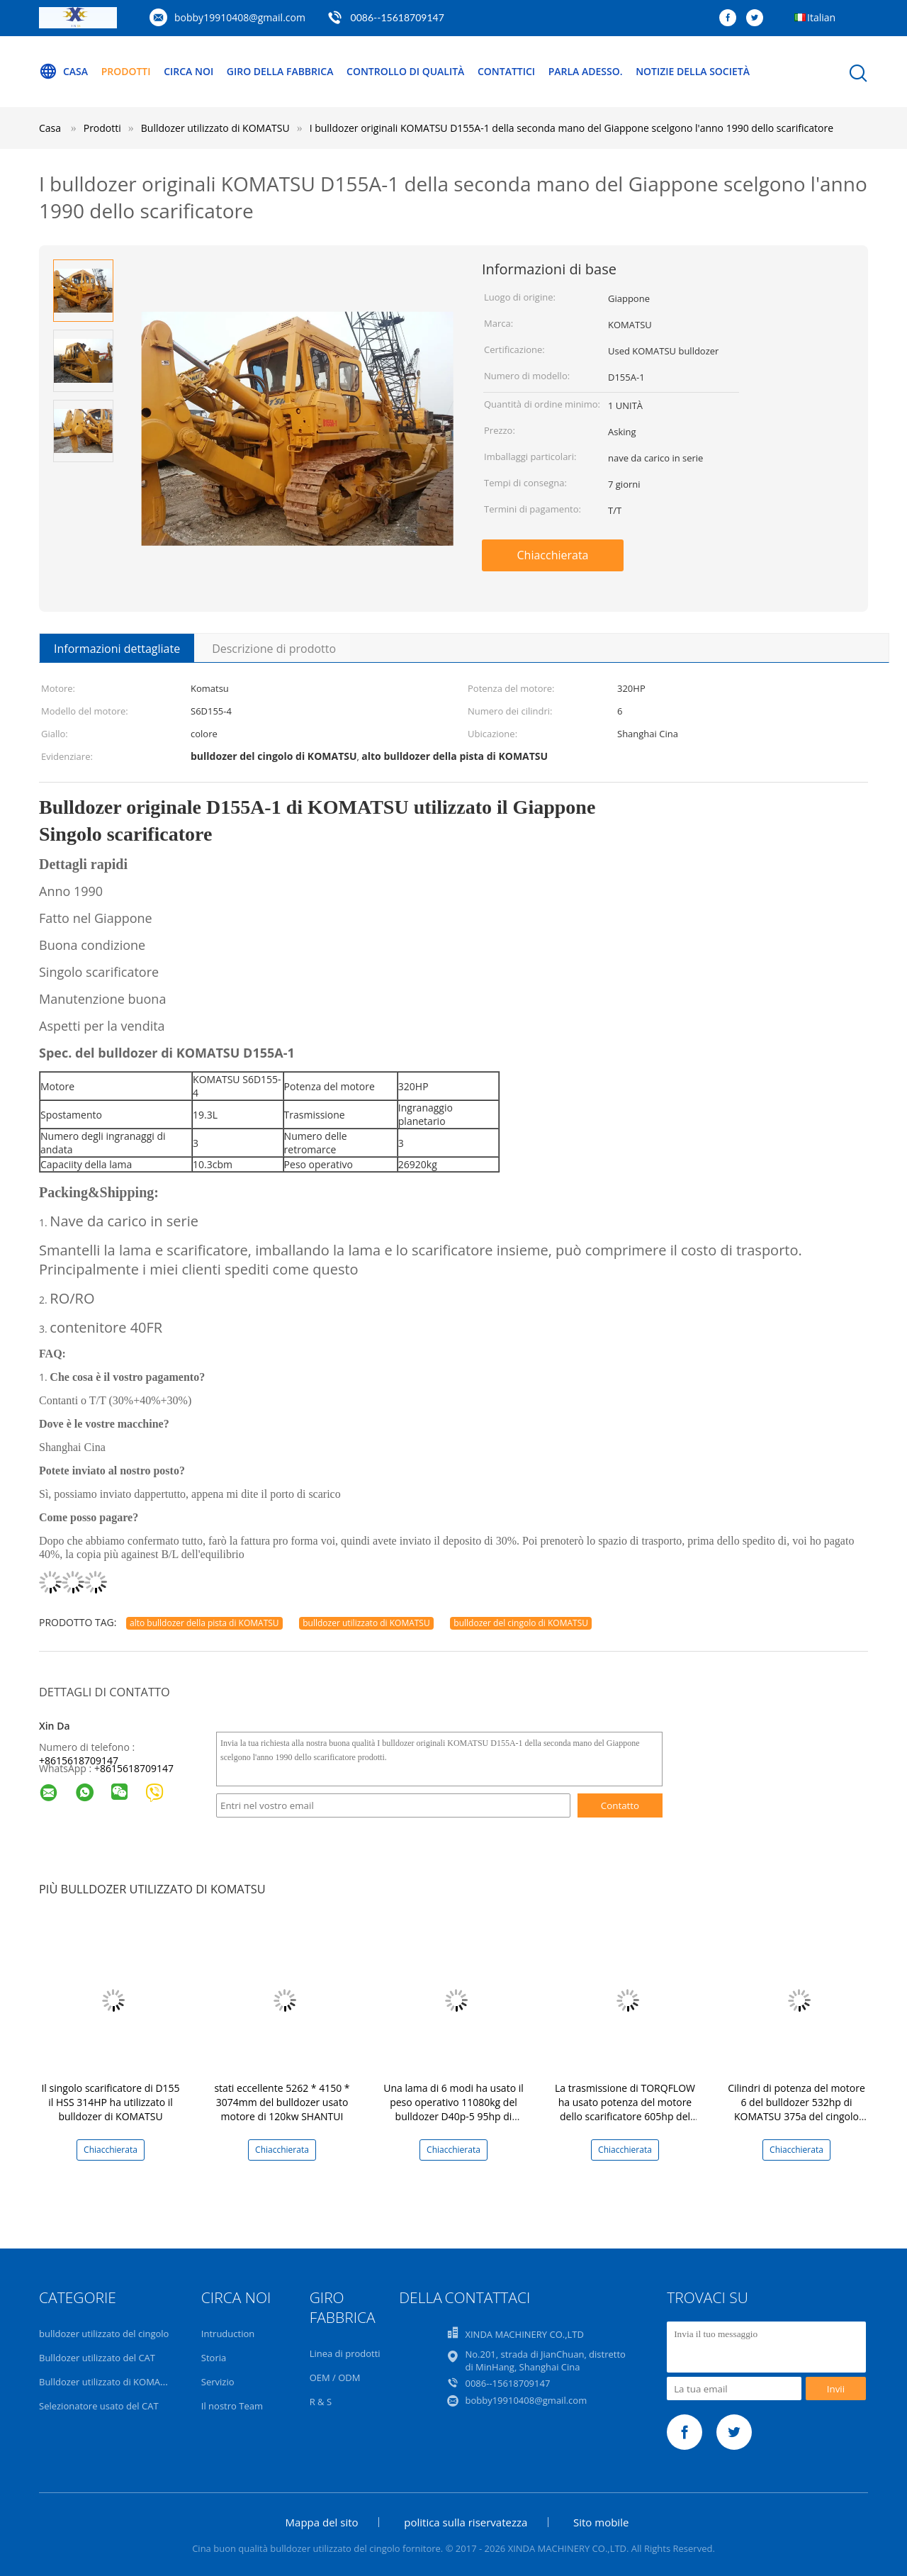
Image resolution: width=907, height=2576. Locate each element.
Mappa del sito (322, 2522)
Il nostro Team (232, 2405)
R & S (321, 2401)
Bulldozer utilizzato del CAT (97, 2357)
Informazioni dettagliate (117, 648)
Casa (63, 71)
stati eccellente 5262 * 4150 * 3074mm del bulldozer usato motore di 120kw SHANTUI (281, 2102)
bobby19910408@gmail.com (239, 17)
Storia (213, 2357)
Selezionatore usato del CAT (99, 2405)
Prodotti (126, 71)
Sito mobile (601, 2522)
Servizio (218, 2381)
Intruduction (227, 2333)
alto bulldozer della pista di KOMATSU (204, 1623)
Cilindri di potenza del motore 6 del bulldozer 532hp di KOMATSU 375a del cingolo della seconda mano (796, 2109)
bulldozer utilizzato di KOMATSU (366, 1623)
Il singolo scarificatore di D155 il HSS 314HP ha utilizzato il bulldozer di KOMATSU (110, 2102)
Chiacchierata (552, 555)
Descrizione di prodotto (274, 648)
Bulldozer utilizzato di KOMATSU (108, 2381)
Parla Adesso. (586, 71)
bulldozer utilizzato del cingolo (104, 2333)
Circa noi (188, 71)
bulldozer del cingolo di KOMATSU (521, 1623)
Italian (821, 17)
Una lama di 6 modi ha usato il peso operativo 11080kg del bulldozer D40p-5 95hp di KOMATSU (453, 2109)
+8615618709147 (78, 1760)
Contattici (507, 71)
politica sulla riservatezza (465, 2522)
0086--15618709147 (397, 17)
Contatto (620, 1805)
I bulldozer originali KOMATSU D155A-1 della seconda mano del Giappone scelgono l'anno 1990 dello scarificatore (571, 128)
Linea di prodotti (345, 2353)
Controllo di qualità (406, 71)
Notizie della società (693, 71)
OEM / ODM (335, 2377)
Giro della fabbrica (280, 71)
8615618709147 (137, 1768)
